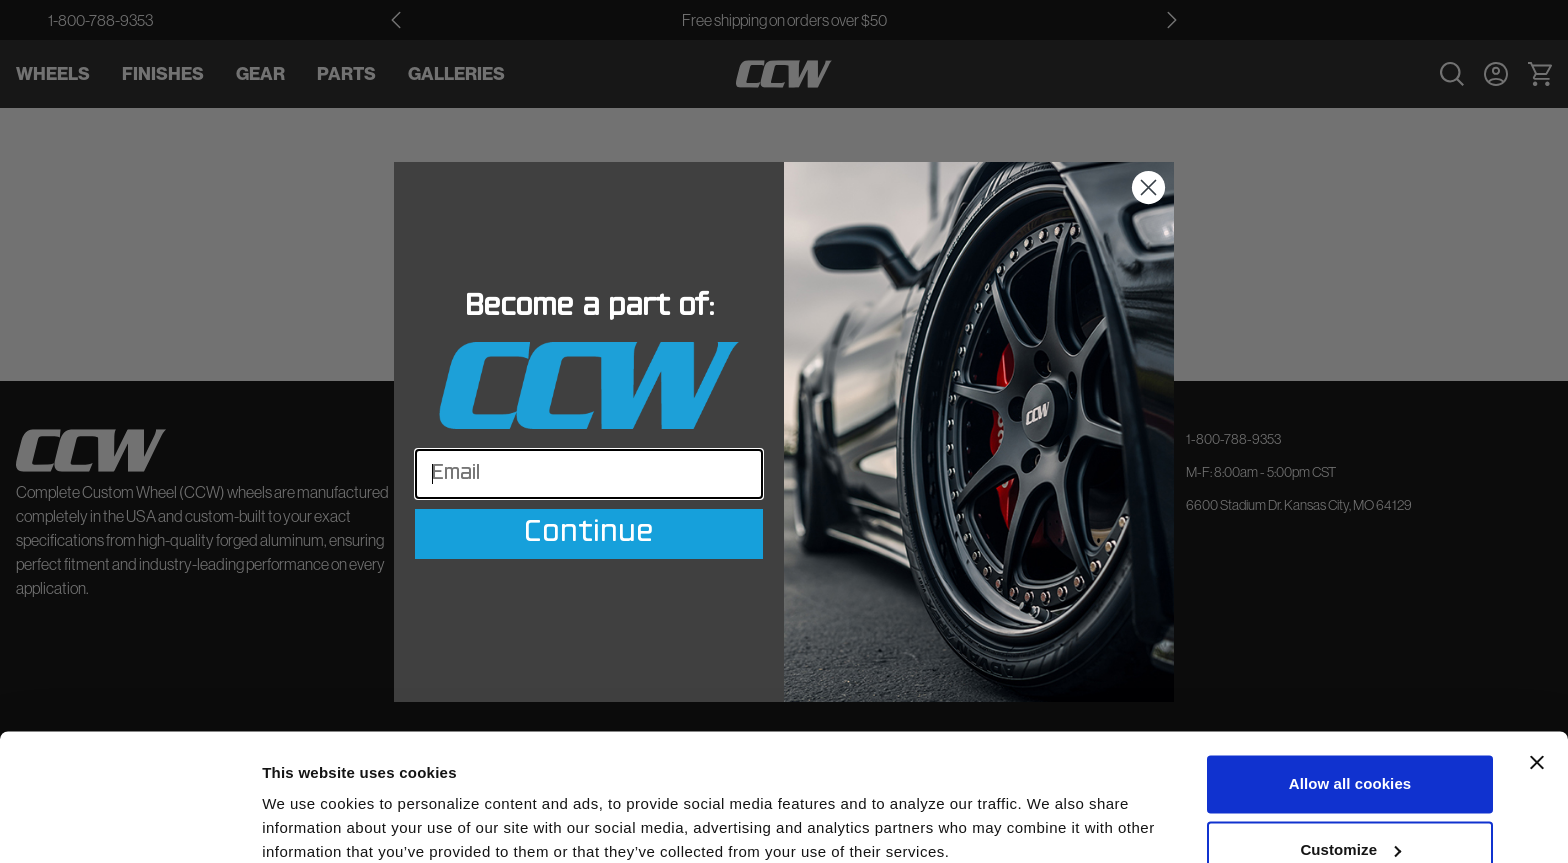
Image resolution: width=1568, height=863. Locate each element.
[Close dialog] (1148, 187)
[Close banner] (1537, 679)
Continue (589, 534)
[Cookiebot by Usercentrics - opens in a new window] (129, 824)
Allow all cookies (1350, 700)
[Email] (589, 474)
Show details (308, 823)
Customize (1350, 765)
